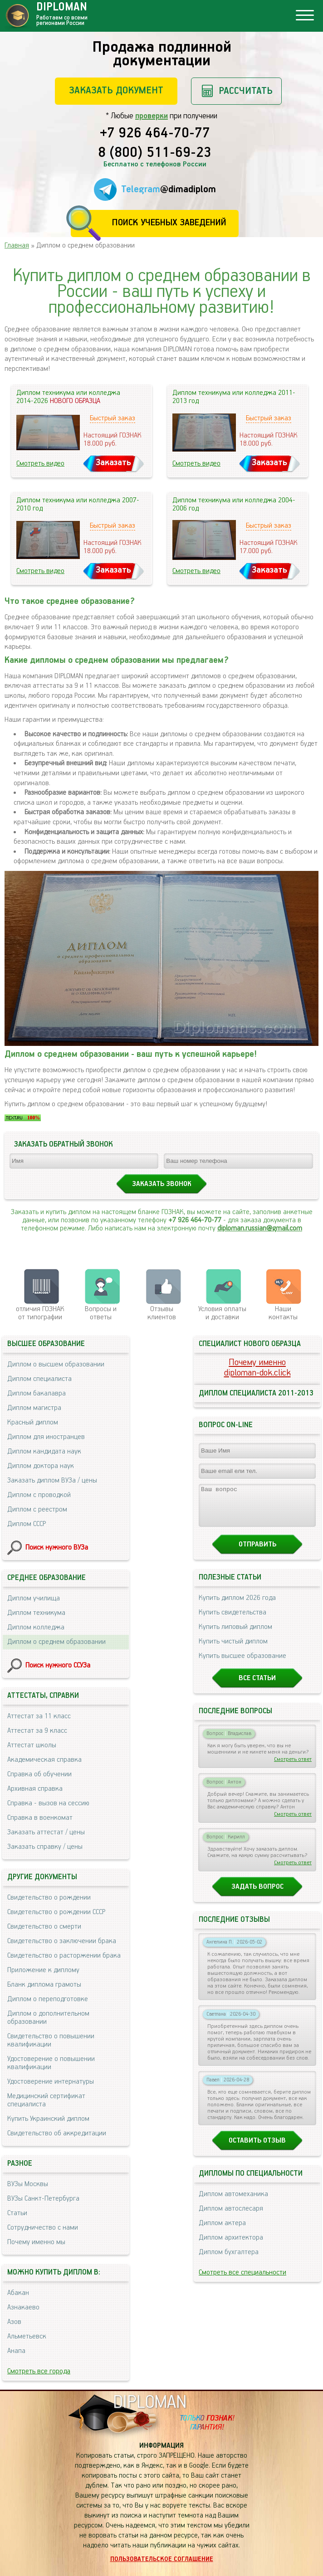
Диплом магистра (34, 1408)
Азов (14, 2322)
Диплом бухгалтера (229, 2260)
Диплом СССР (26, 1524)
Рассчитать (246, 91)
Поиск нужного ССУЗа (57, 1665)
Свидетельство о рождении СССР (56, 1912)
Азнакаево (23, 2307)
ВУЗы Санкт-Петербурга (43, 2198)
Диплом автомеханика (233, 2202)
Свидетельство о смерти (44, 1926)
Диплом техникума (36, 1613)
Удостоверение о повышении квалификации (51, 2063)
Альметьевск (26, 2336)
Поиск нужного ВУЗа (56, 1547)
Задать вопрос (257, 1895)
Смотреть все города (38, 2371)
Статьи (17, 2213)
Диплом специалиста (39, 1379)
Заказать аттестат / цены (46, 1832)
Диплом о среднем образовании (56, 1642)
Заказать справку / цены (45, 1846)
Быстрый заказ (112, 418)
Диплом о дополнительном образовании (48, 2017)
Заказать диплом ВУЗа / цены (52, 1480)
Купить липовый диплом (235, 1635)
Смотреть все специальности (242, 2280)
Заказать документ (116, 90)
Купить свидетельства (232, 1620)
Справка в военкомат (40, 1817)
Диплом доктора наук (40, 1466)
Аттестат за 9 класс (37, 1730)
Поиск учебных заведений (169, 223)
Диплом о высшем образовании (55, 1364)
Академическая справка (44, 1759)
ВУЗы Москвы (27, 2184)
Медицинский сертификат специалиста (46, 2100)
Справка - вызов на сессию (48, 1803)
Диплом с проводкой (39, 1495)
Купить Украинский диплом (48, 2118)
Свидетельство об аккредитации (56, 2133)
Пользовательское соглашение (161, 2559)
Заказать (113, 462)
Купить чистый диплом (233, 1649)
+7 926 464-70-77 (155, 134)
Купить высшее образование (242, 1664)
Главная (17, 245)
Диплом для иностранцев (46, 1437)
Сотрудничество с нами (42, 2227)
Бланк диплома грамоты (44, 1984)
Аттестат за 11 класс (39, 1716)
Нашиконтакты (283, 1313)
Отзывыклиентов (161, 1313)
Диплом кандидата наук (44, 1451)
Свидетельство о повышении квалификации (50, 2040)
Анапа (16, 2351)
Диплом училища (33, 1598)
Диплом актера (222, 2231)
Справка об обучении (39, 1774)
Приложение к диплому (43, 1970)
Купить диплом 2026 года (237, 1606)
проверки (151, 116)
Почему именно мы (36, 2242)
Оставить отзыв (257, 2148)
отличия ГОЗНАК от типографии (40, 1313)
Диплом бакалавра (36, 1393)
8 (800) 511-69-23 (154, 153)
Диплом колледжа (35, 1627)
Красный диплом (32, 1422)
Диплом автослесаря (231, 2216)
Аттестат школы (31, 1745)
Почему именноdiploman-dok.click (257, 1367)
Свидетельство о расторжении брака (64, 1955)
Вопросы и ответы (101, 1313)
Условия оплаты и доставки (222, 1313)
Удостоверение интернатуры (50, 2081)
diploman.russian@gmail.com (259, 1228)
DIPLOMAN (149, 2402)
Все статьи (257, 1686)
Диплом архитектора (231, 2245)
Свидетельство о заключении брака (61, 1941)
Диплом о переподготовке (47, 1999)
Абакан (18, 2293)
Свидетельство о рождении (49, 1897)
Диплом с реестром (37, 1509)
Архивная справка (35, 1788)
